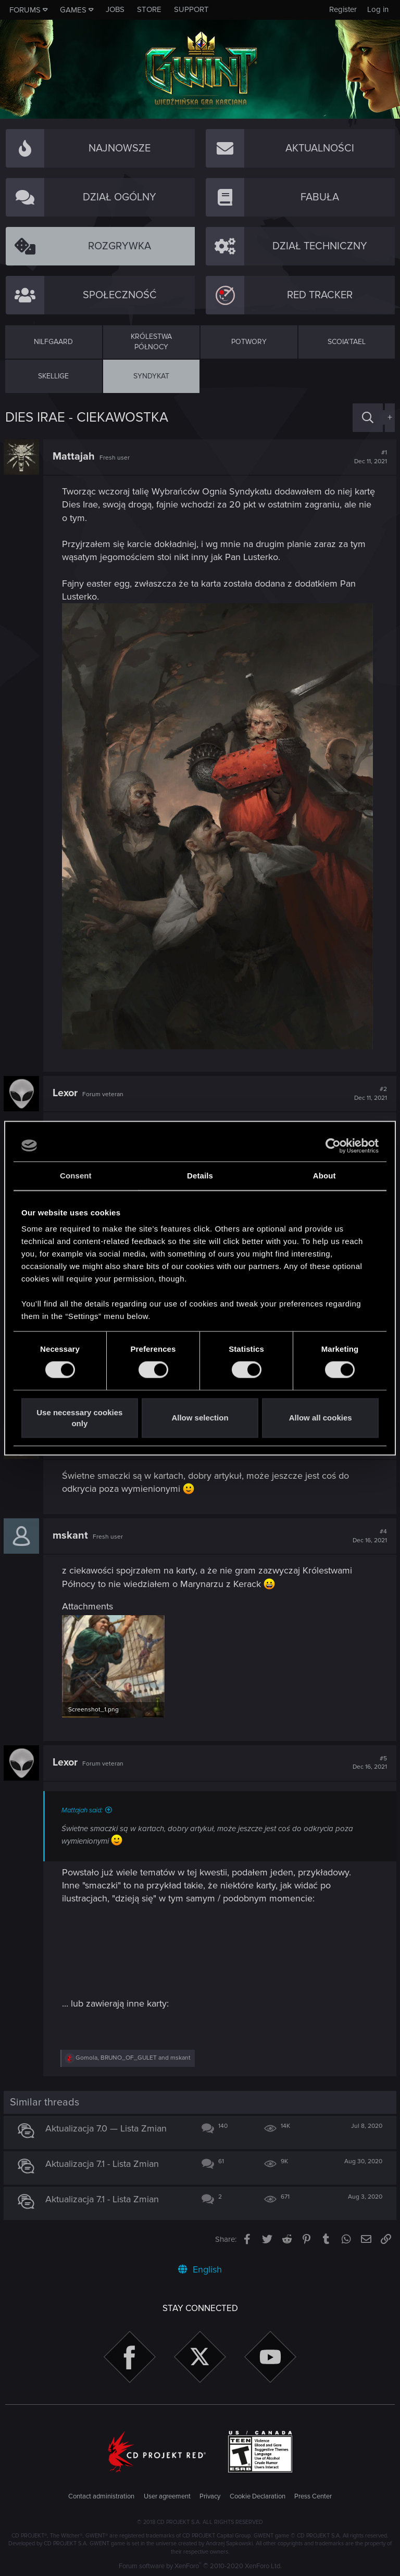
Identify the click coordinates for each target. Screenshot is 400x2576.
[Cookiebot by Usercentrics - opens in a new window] (333, 1145)
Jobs (115, 9)
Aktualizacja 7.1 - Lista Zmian (103, 2162)
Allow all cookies (320, 1418)
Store (149, 9)
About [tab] (324, 1175)
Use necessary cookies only (79, 1418)
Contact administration (101, 2495)
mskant (72, 1535)
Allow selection (199, 1418)
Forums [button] (25, 10)
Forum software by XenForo (200, 2565)
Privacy (209, 2495)
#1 (369, 457)
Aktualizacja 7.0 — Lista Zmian (107, 2127)
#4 (368, 1536)
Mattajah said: (83, 1809)
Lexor (66, 1093)
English (200, 2268)
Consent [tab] (76, 1175)
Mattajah (75, 456)
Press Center (313, 2495)
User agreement (167, 2495)
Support (191, 9)
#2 (369, 1093)
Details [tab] (200, 1175)
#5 (368, 1762)
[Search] (368, 417)
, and (134, 2057)
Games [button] (73, 10)
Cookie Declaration (257, 2495)
